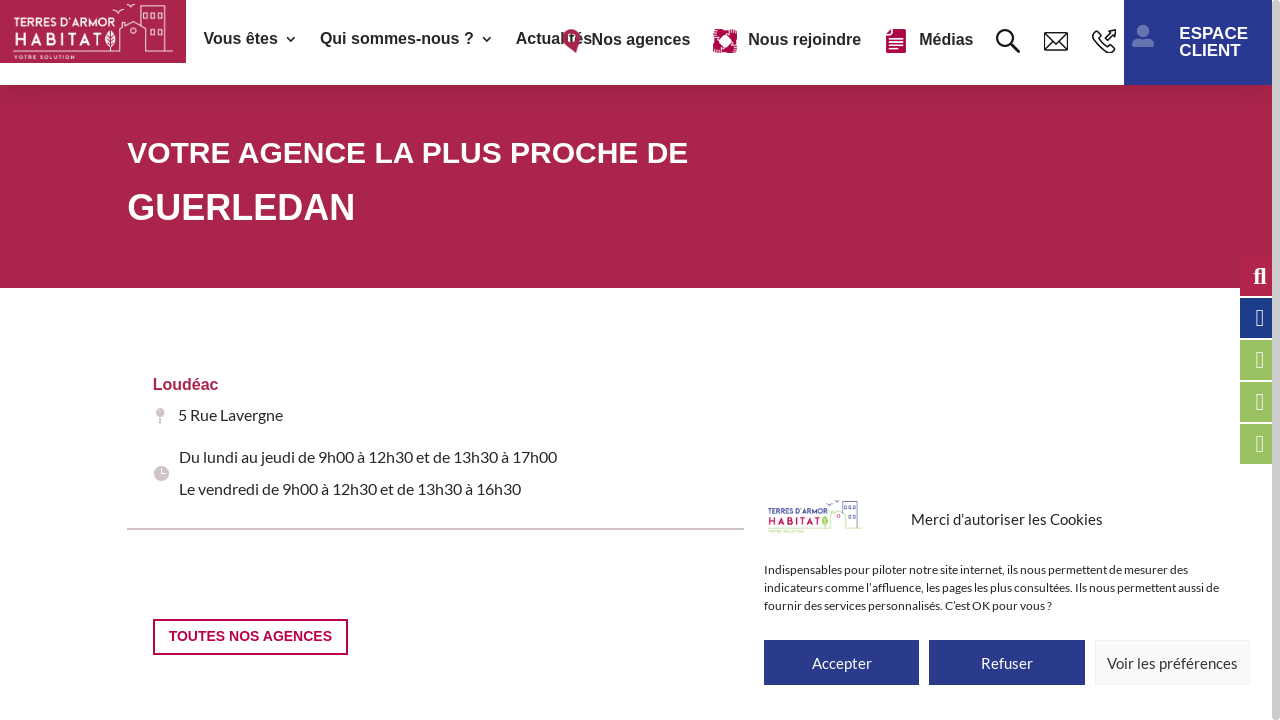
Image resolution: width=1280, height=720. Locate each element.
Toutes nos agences (250, 636)
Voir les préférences (1172, 663)
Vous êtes (240, 39)
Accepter (842, 663)
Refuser (1007, 663)
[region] (640, 360)
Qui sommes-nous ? (397, 39)
